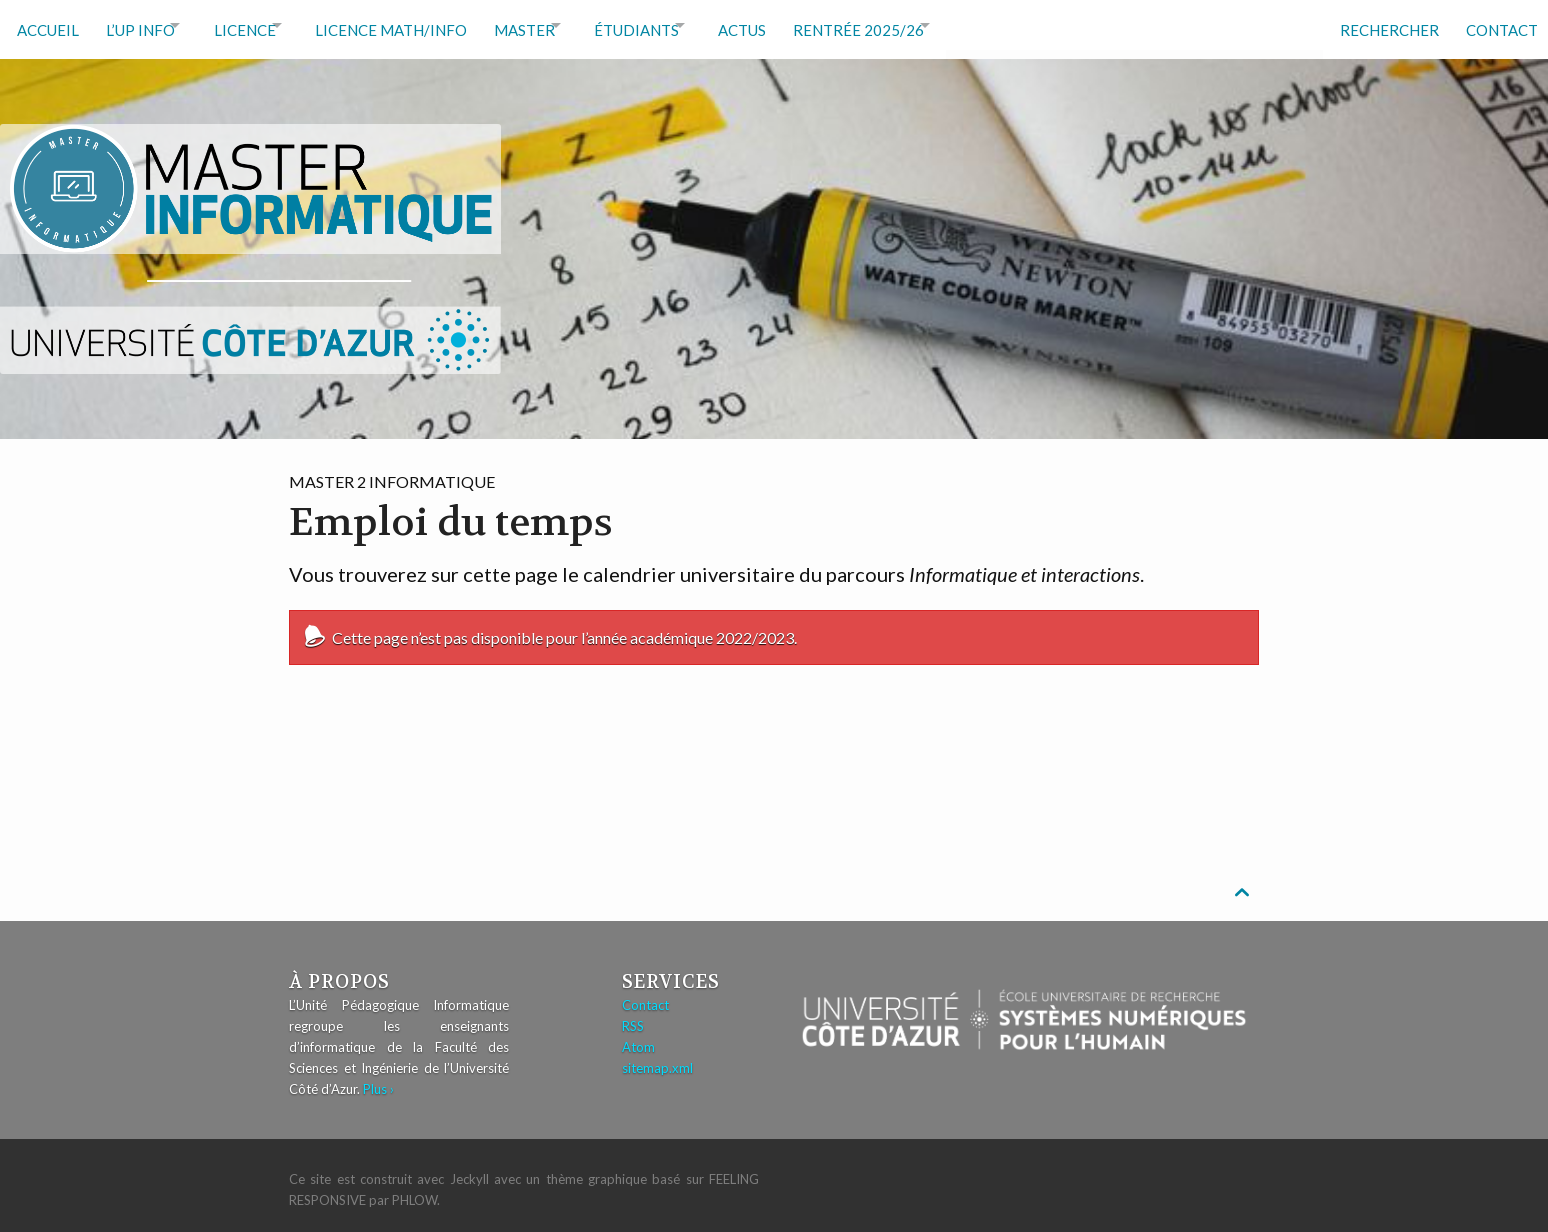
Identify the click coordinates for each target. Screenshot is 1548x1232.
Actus (812, 25)
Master (565, 25)
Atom (638, 1038)
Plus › (378, 1080)
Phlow (414, 1191)
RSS (633, 1017)
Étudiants (691, 25)
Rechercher (1376, 25)
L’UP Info (146, 25)
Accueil (48, 25)
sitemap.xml (657, 1059)
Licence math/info (426, 25)
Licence (265, 25)
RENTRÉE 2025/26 (934, 25)
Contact (1495, 25)
